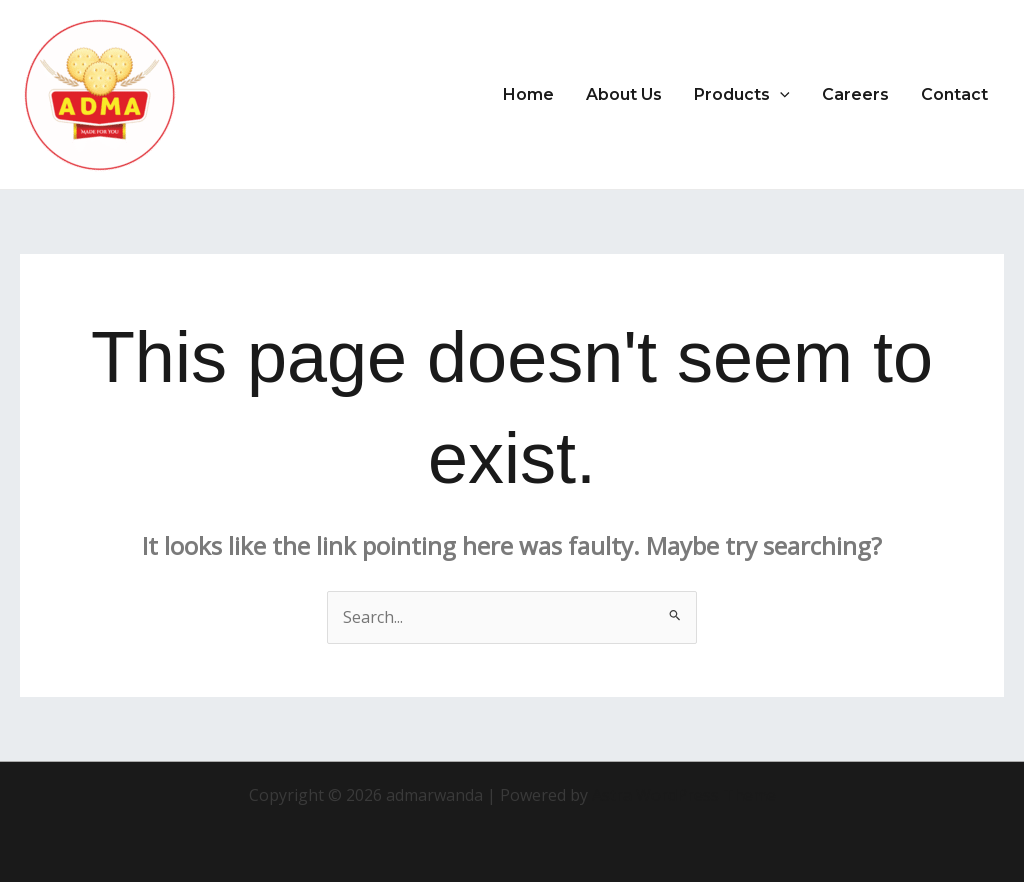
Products (742, 95)
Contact (954, 94)
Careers (855, 94)
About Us (624, 94)
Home (528, 94)
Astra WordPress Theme (684, 795)
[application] (780, 95)
